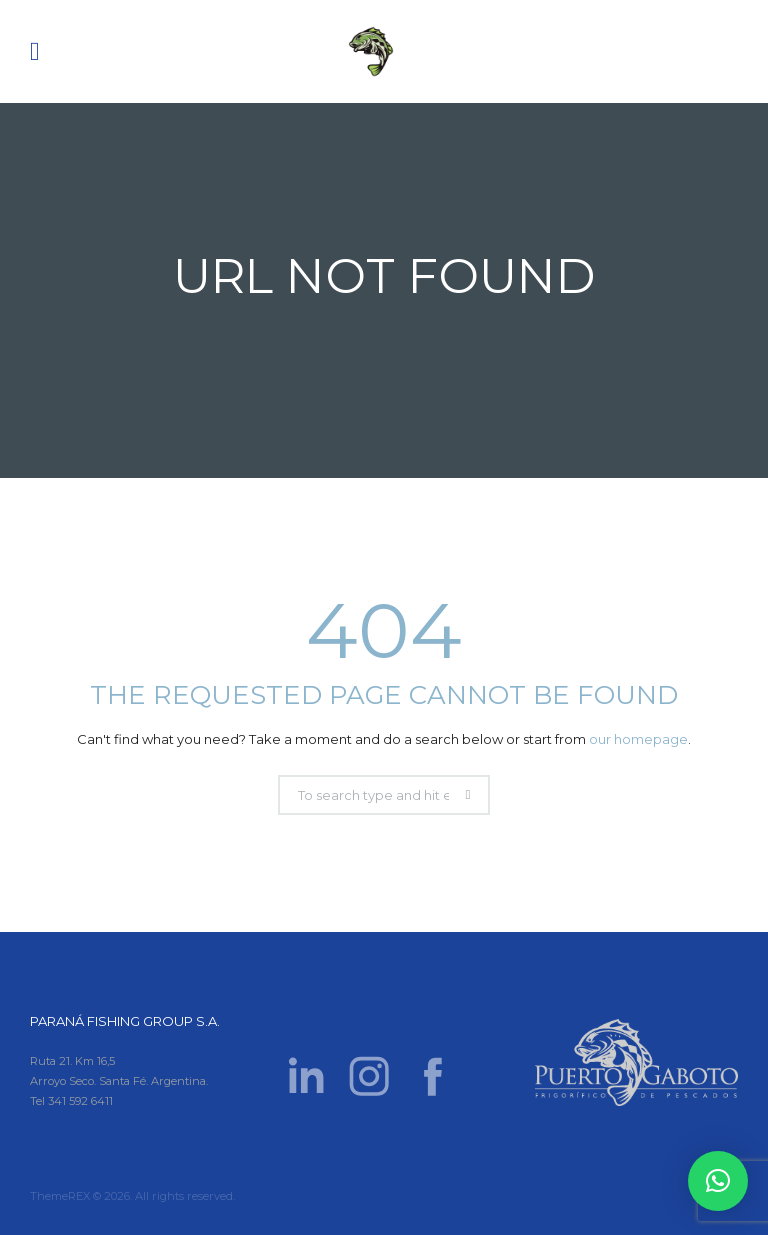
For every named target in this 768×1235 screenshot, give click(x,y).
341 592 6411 (80, 1101)
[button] (718, 1181)
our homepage (638, 739)
